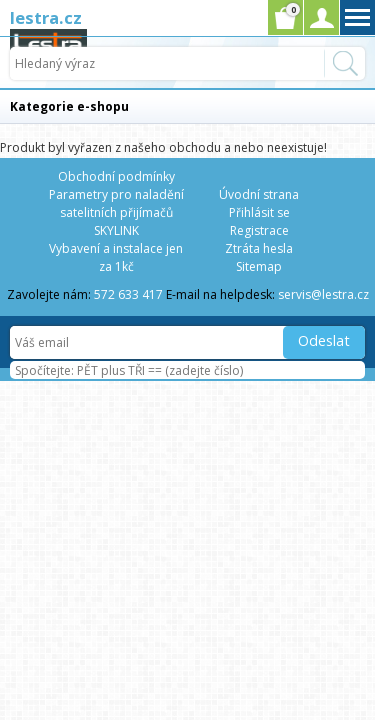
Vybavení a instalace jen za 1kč (116, 257)
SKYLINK (116, 230)
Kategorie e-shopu (69, 106)
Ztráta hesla (259, 248)
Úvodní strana (259, 194)
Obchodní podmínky (116, 176)
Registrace (259, 230)
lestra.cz (46, 17)
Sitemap (259, 266)
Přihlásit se (259, 212)
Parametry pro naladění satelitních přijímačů (116, 203)
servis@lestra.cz (323, 294)
